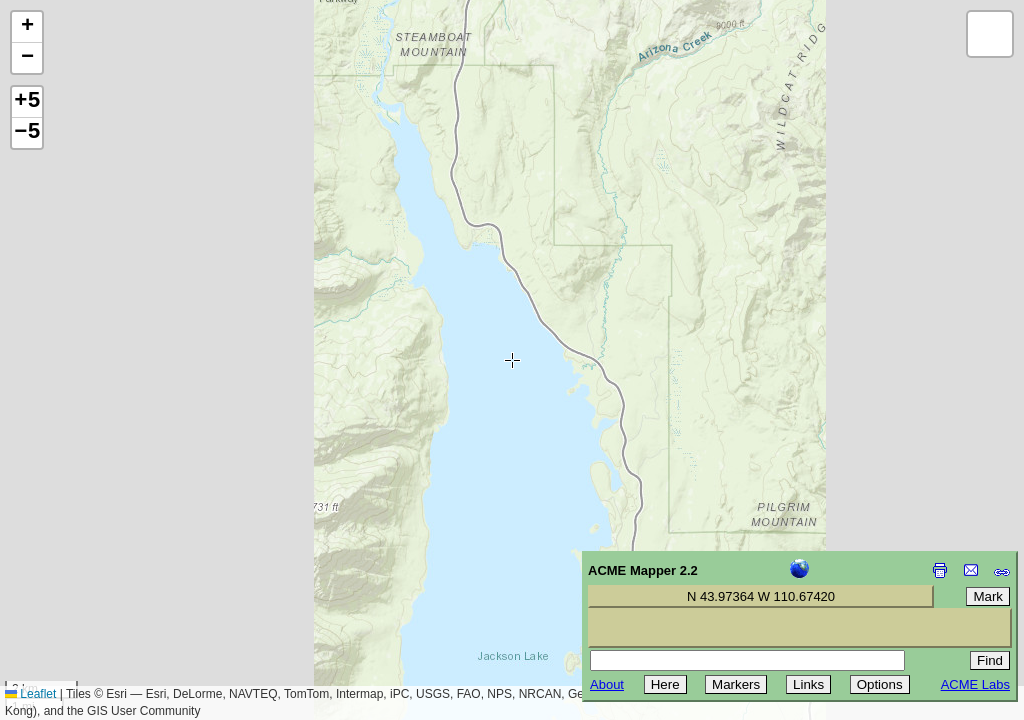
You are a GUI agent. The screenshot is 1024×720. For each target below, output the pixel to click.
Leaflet (30, 694)
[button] (27, 27)
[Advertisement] (106, 578)
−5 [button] (27, 133)
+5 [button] (27, 102)
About (607, 684)
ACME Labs (975, 684)
